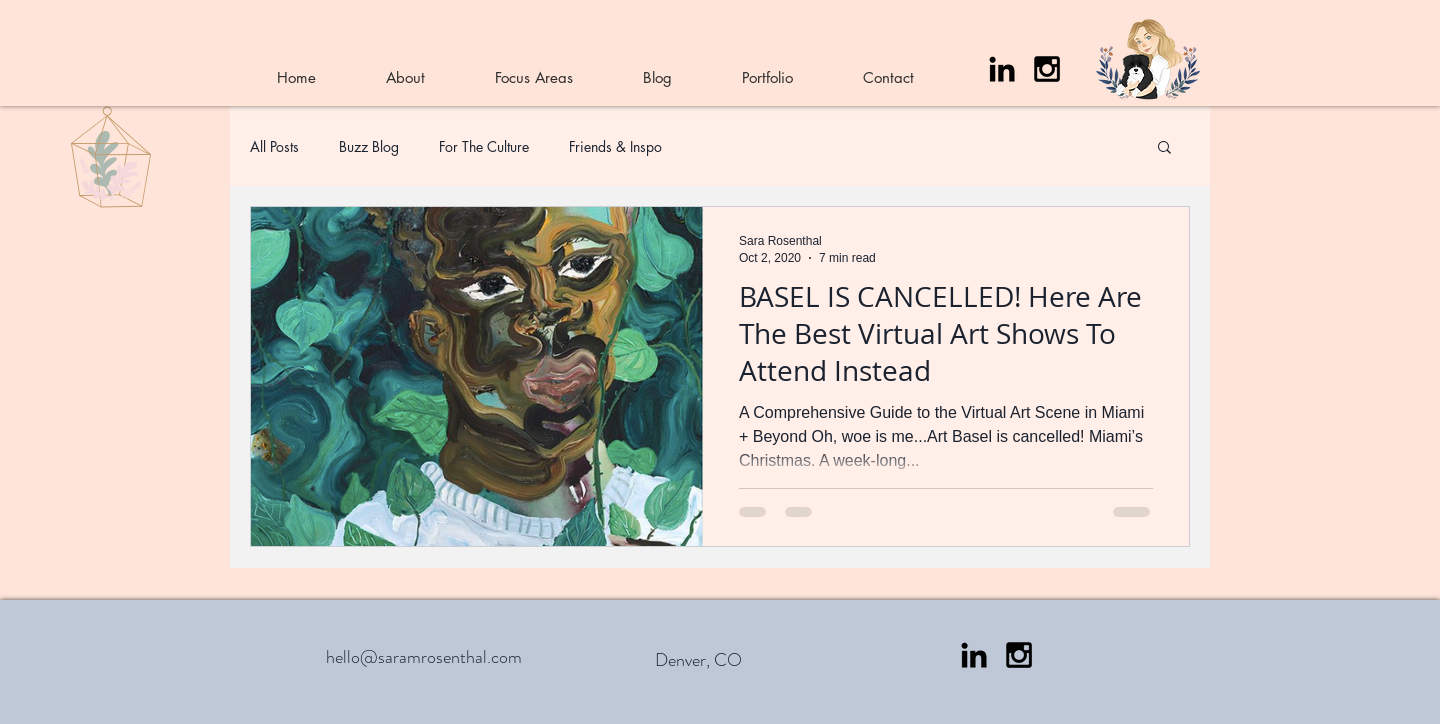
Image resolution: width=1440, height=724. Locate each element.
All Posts (274, 146)
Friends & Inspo (615, 146)
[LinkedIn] (1002, 69)
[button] (1164, 148)
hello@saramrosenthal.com (424, 657)
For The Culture (484, 146)
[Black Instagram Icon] (1047, 69)
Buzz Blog (369, 146)
